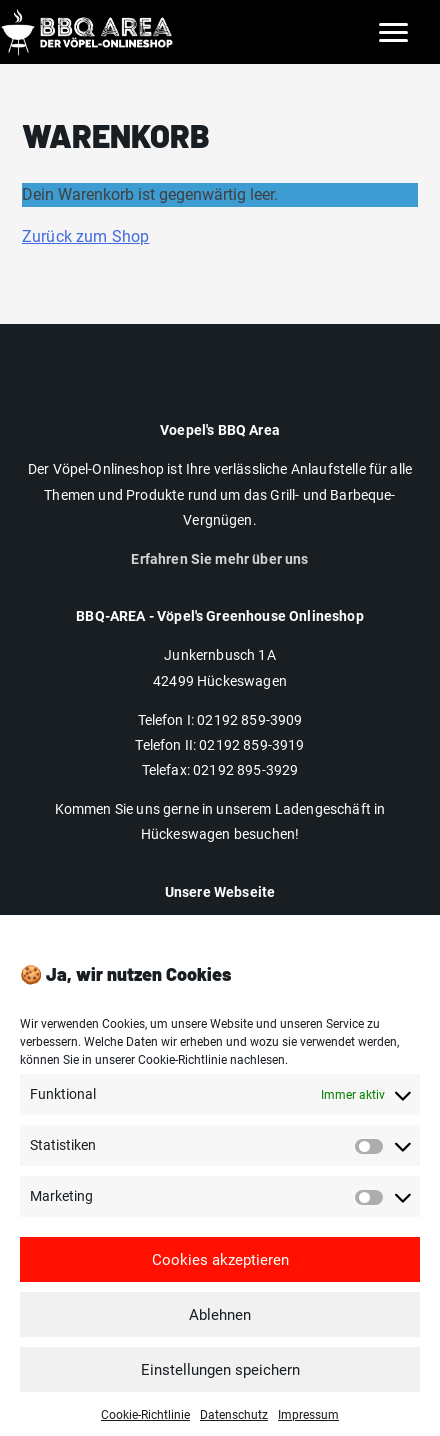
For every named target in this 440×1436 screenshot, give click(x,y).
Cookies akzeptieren (220, 1275)
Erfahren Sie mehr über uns (219, 559)
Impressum (220, 929)
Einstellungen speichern (220, 1385)
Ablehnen (220, 1330)
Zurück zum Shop (85, 236)
